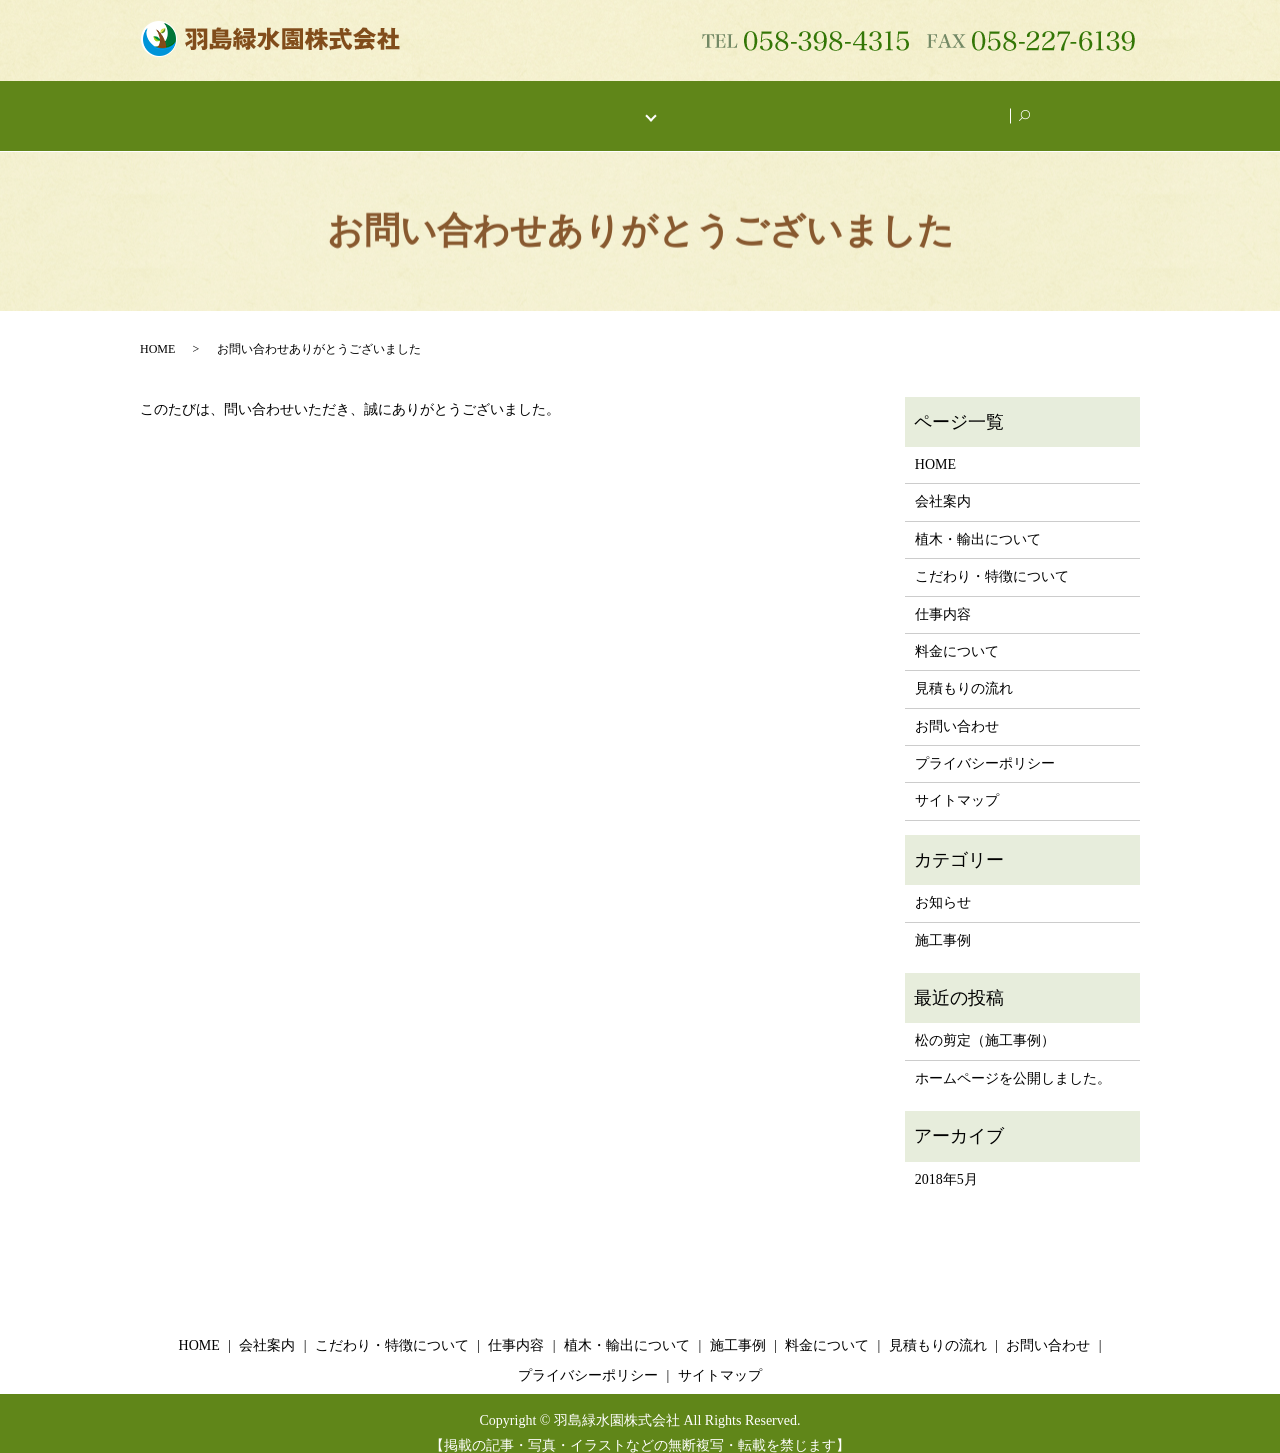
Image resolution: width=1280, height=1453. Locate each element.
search (1036, 106)
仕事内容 (614, 105)
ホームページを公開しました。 (1013, 1059)
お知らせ (943, 883)
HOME (271, 105)
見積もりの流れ (964, 669)
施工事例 (859, 105)
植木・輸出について (740, 105)
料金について (957, 632)
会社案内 (348, 105)
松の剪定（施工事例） (985, 1021)
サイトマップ (957, 781)
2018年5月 (946, 1160)
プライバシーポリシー (985, 744)
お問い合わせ (957, 105)
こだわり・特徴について (481, 105)
